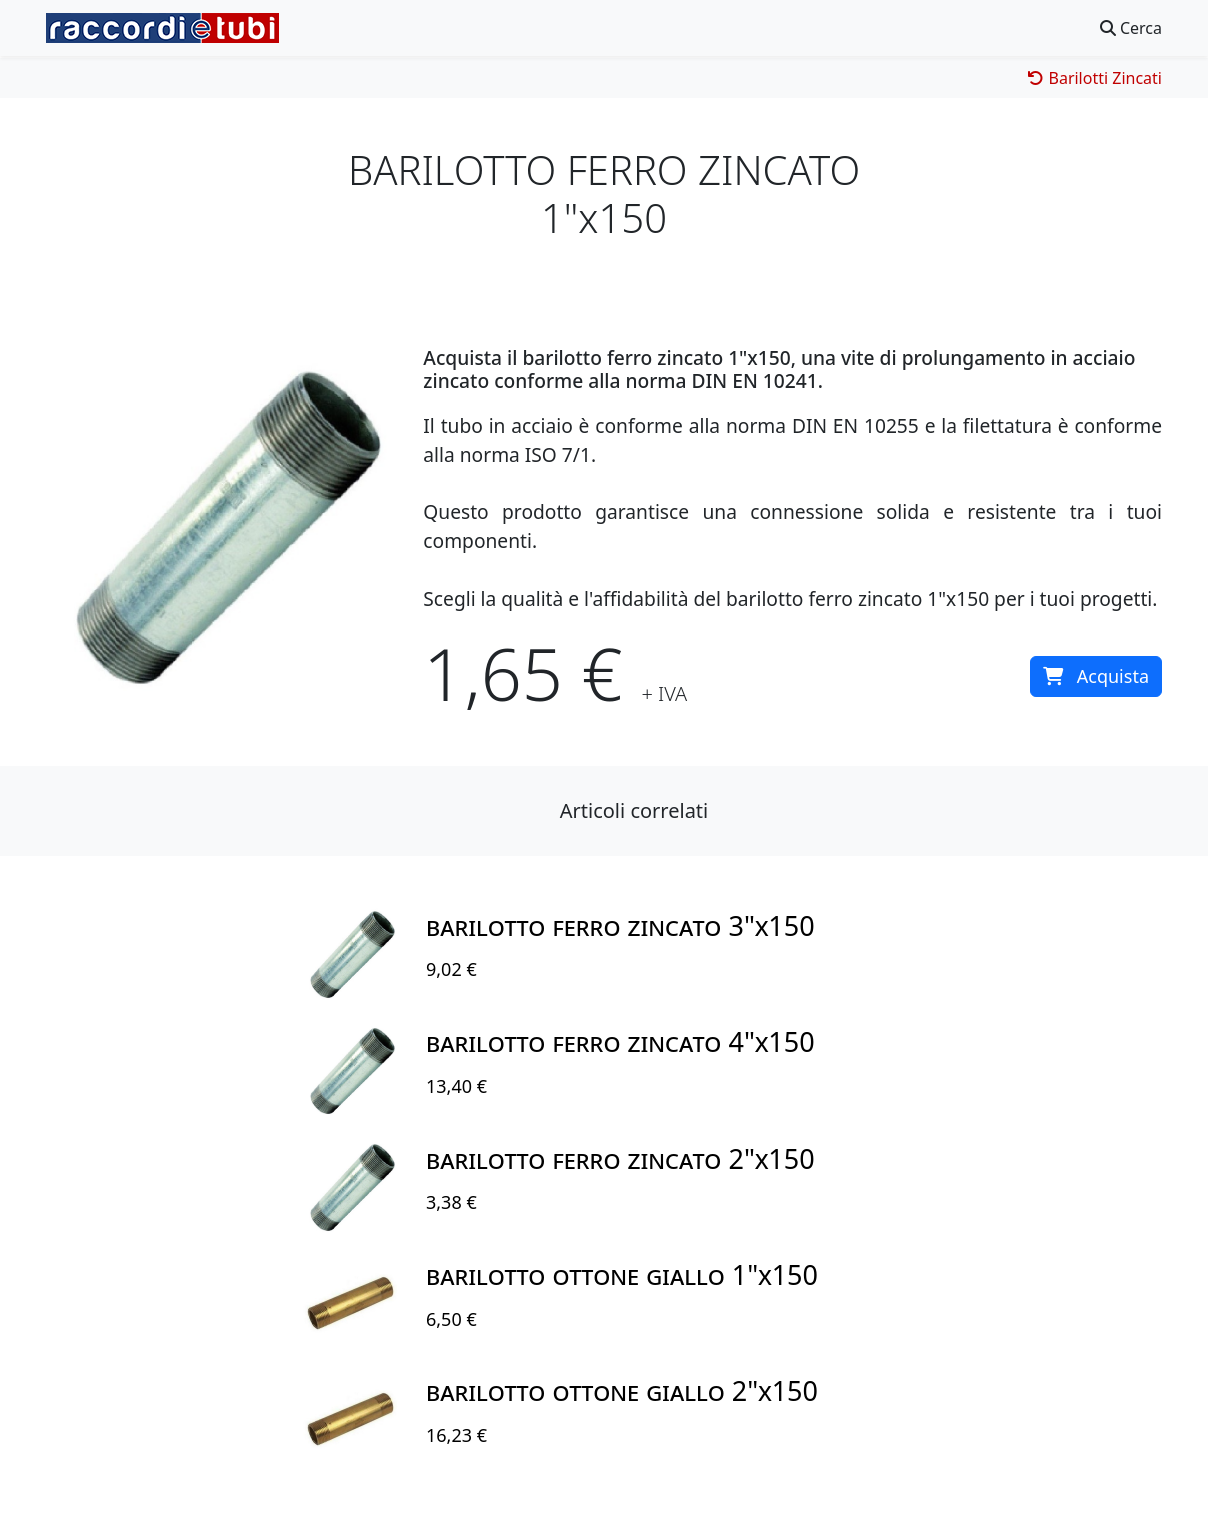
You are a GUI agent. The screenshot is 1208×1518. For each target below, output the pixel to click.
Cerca (1131, 28)
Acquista (1096, 676)
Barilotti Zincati (1095, 78)
